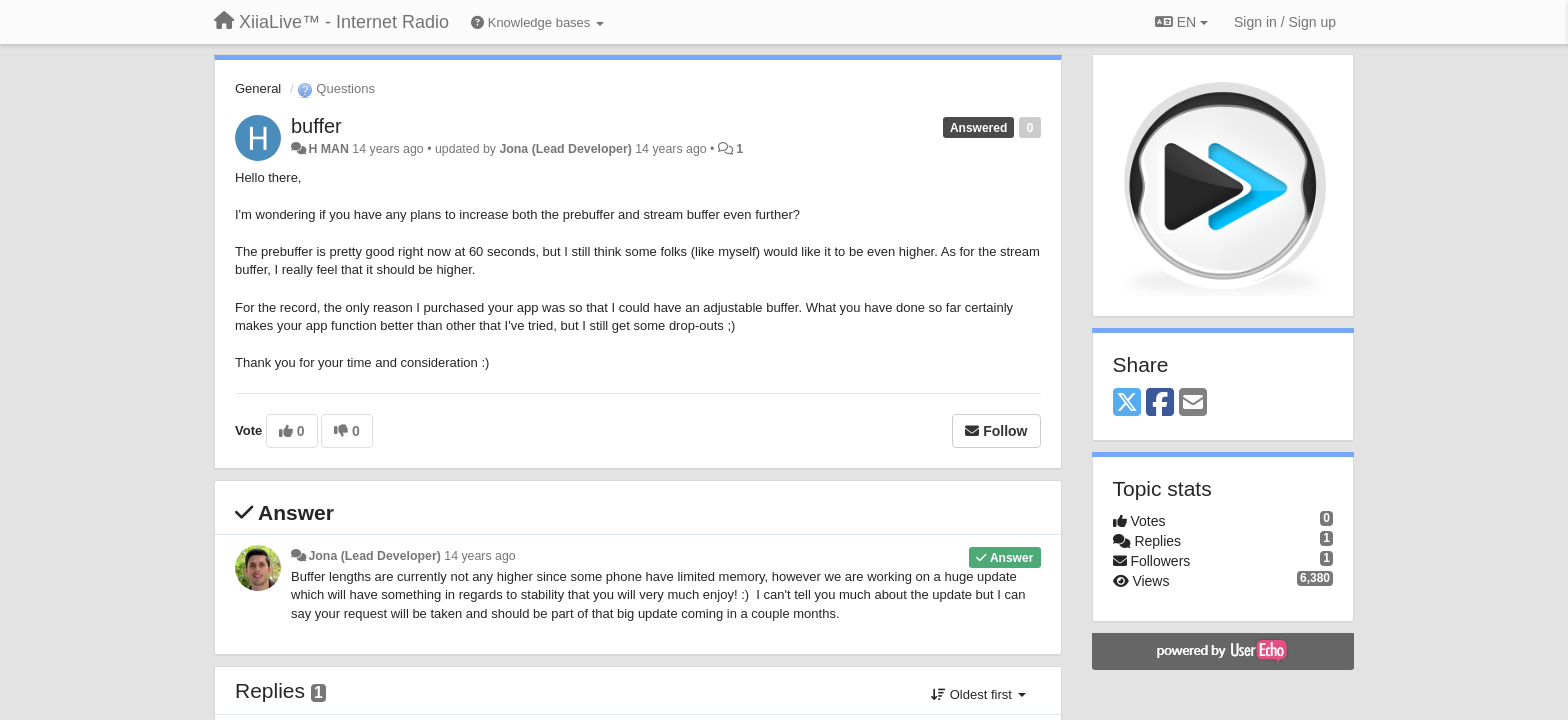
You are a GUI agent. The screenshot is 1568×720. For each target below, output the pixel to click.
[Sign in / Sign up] (1285, 22)
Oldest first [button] (978, 694)
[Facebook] (1160, 403)
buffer (316, 126)
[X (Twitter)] (1127, 403)
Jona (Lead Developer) (565, 149)
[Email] (1193, 403)
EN (1181, 22)
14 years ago (479, 556)
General (258, 88)
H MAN (328, 149)
